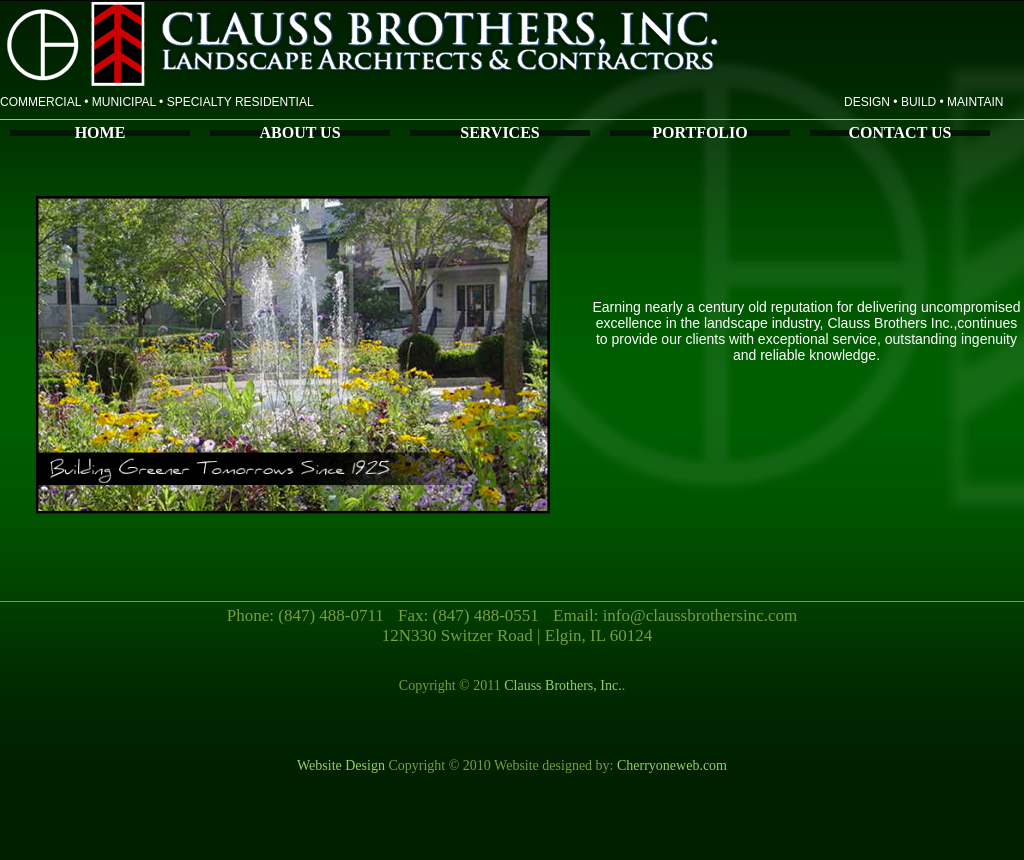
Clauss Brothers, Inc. (561, 685)
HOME (100, 132)
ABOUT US (299, 132)
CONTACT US (900, 132)
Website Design (341, 765)
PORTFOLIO (699, 132)
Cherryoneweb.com (672, 765)
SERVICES (499, 132)
